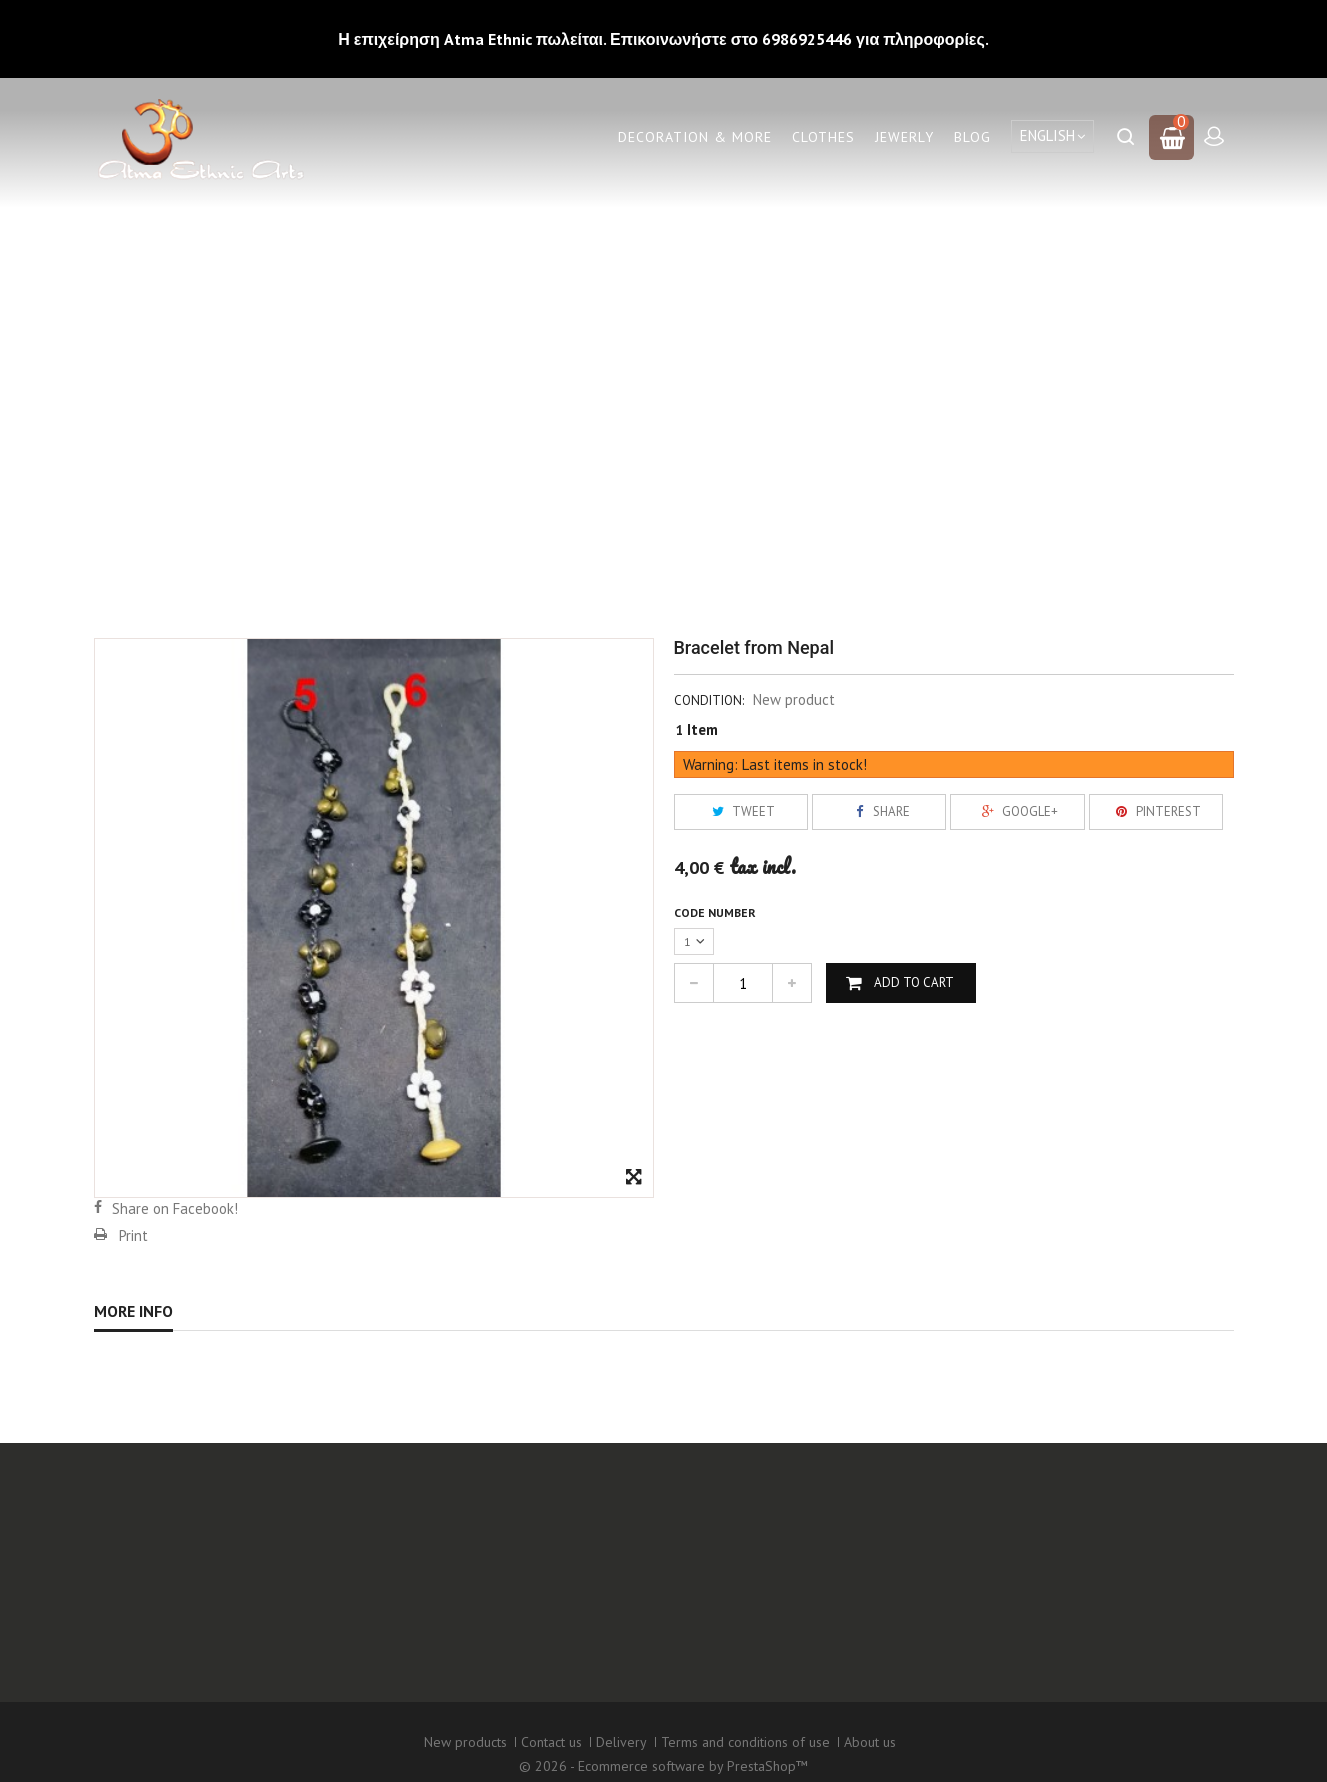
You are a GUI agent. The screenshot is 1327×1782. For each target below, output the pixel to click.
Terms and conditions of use (745, 1725)
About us (870, 1725)
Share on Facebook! (175, 1208)
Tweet (741, 811)
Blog (972, 137)
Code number (716, 912)
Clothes (823, 137)
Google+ (1017, 811)
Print (133, 1235)
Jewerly (904, 137)
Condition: (709, 700)
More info (133, 1311)
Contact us (551, 1725)
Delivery (621, 1725)
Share (879, 811)
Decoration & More (695, 137)
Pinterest (1156, 811)
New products (465, 1725)
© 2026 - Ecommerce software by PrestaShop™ (663, 1746)
